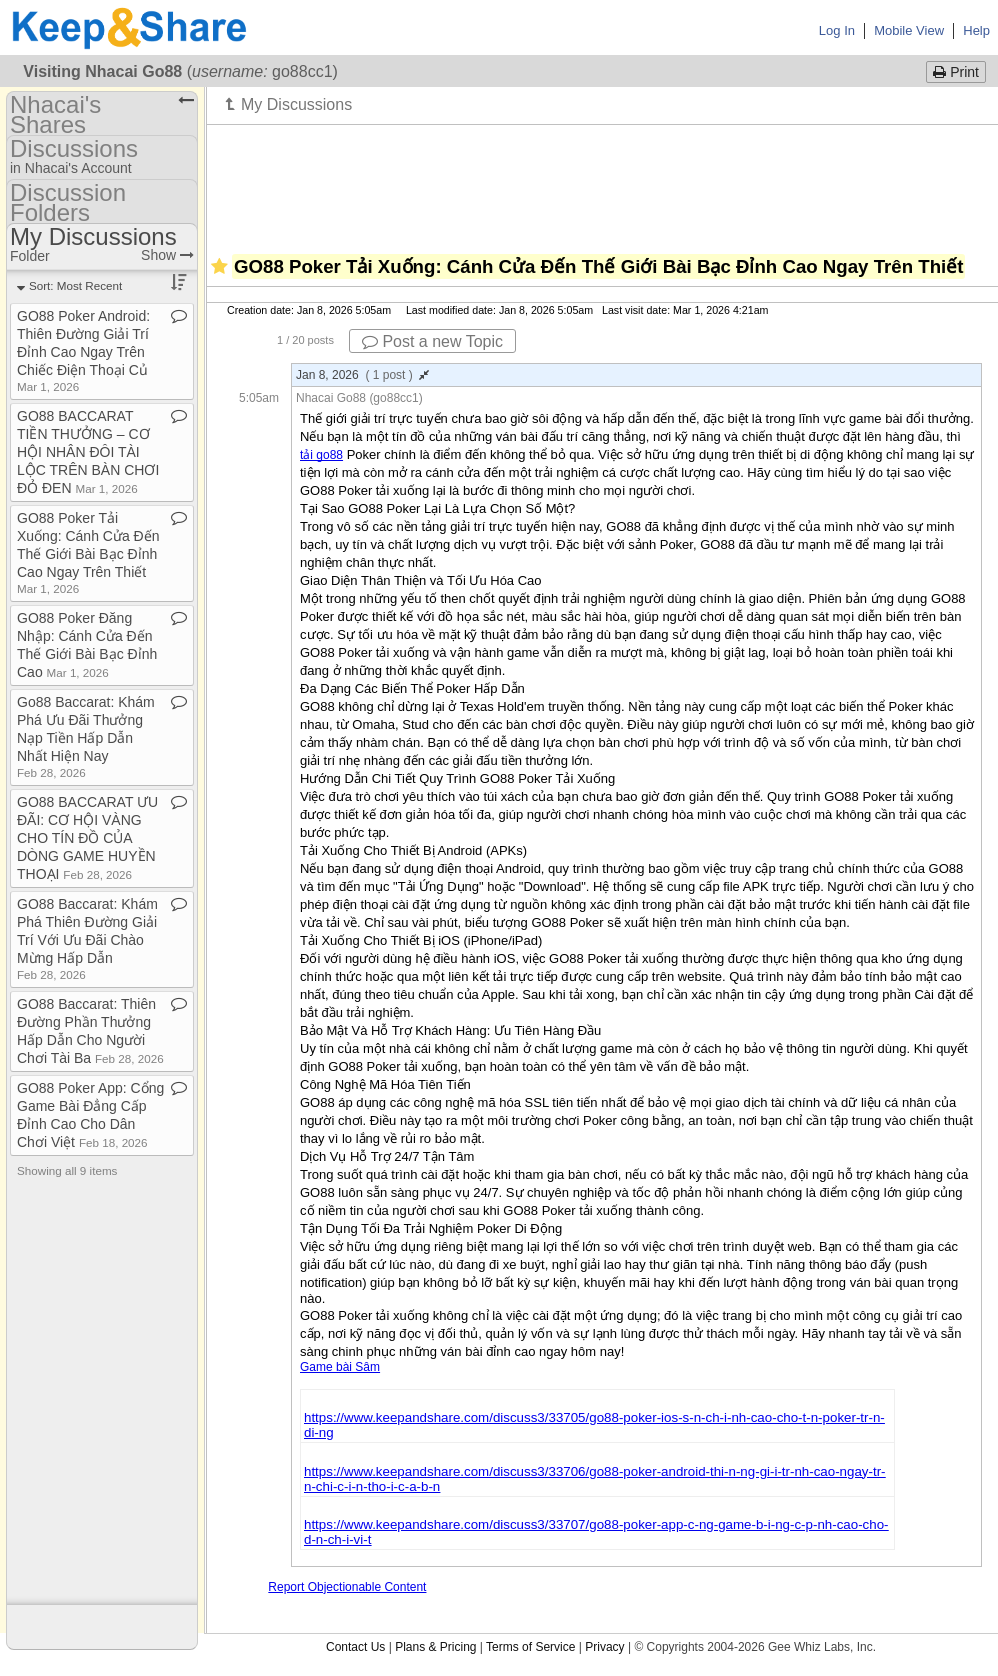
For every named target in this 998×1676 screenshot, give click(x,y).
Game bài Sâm (340, 1367)
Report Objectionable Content (347, 1587)
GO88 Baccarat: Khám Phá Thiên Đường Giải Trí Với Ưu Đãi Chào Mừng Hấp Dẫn (87, 938)
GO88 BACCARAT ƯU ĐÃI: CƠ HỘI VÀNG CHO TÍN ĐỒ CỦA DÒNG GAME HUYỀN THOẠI (87, 838)
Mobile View (909, 30)
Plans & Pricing (435, 1647)
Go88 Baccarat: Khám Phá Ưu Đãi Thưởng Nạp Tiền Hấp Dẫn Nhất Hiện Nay (86, 736)
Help (976, 30)
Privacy (604, 1647)
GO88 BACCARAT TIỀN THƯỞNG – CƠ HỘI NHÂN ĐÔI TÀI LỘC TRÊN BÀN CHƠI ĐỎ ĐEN (88, 452)
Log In (837, 30)
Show (167, 255)
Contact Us (355, 1647)
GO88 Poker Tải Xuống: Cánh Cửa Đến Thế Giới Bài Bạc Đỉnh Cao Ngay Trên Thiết (88, 552)
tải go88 (321, 455)
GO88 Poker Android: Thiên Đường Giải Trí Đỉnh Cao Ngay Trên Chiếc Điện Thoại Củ (83, 350)
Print (956, 72)
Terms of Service (530, 1647)
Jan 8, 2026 (362, 375)
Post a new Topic (432, 341)
